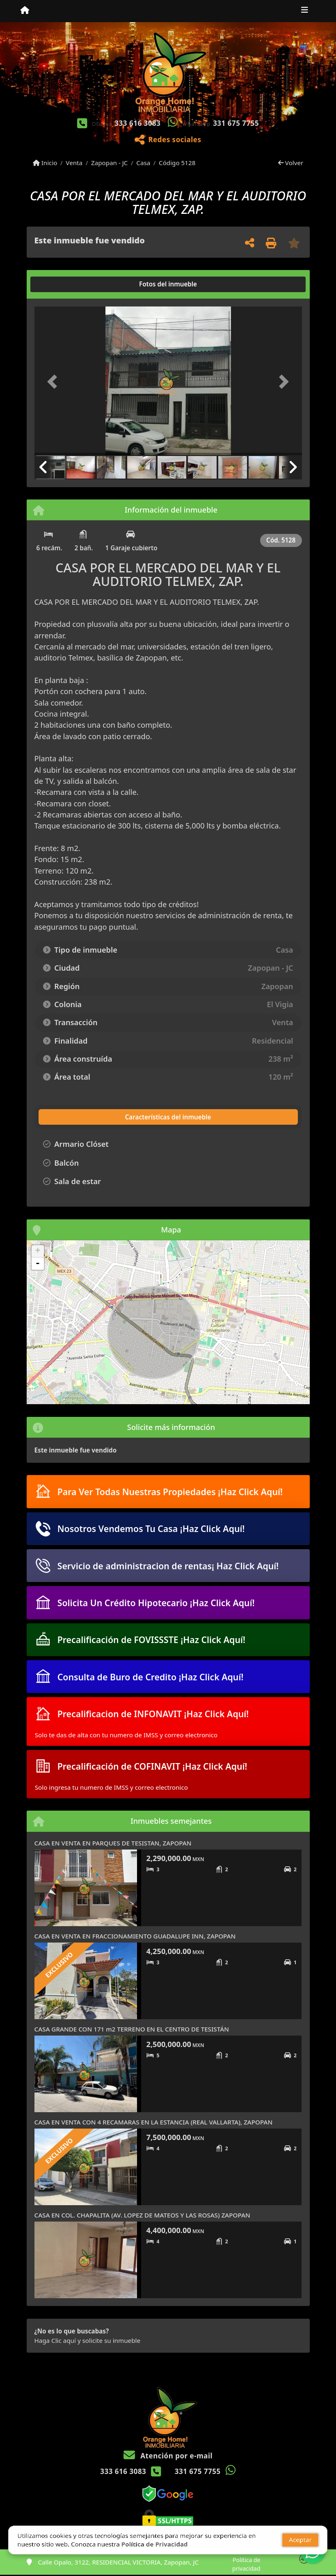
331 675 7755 (236, 123)
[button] (54, 381)
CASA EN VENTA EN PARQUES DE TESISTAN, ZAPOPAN (113, 1843)
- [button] (38, 1263)
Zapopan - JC (109, 163)
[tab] (65, 284)
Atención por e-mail (168, 2455)
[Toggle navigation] (304, 11)
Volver (290, 163)
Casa (143, 163)
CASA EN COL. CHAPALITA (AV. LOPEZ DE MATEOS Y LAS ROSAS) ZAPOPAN (142, 2215)
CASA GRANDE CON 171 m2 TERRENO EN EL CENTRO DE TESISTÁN (131, 2029)
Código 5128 (177, 163)
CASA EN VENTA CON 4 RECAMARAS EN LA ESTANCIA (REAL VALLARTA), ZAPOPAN (153, 2122)
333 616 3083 (137, 123)
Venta (74, 163)
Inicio (45, 163)
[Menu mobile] (25, 10)
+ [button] (37, 1251)
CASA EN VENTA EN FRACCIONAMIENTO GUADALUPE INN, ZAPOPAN (135, 1936)
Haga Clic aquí (55, 2340)
